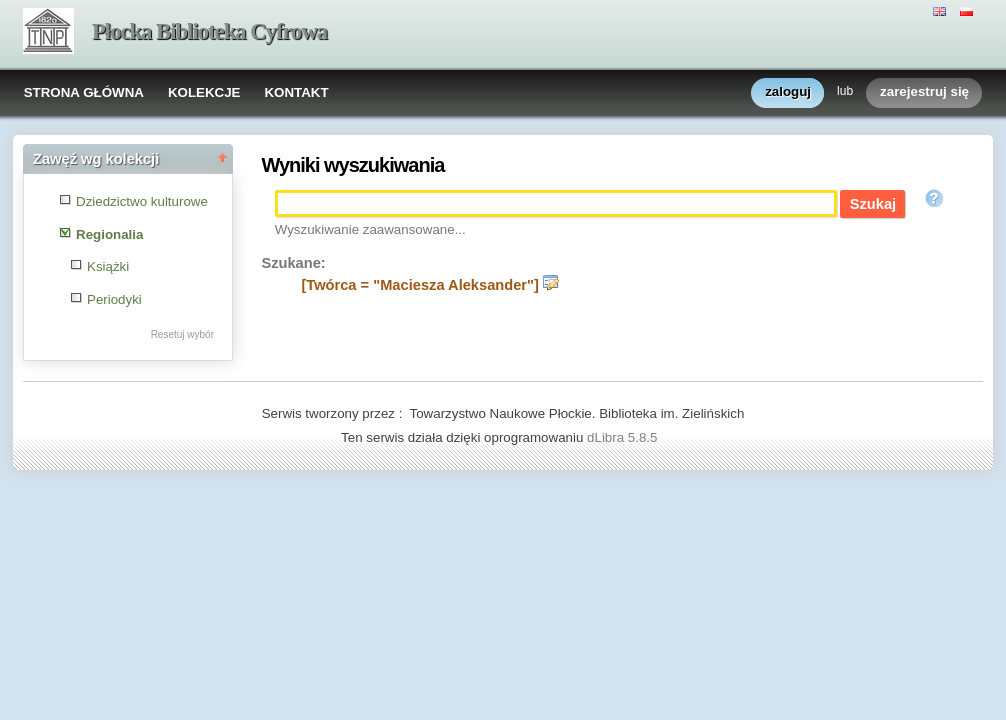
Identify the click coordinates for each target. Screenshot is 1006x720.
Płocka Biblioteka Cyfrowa (209, 31)
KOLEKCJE (204, 92)
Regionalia (109, 234)
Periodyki (114, 299)
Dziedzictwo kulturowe (142, 201)
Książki (108, 266)
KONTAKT (296, 92)
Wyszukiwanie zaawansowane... (370, 229)
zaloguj (788, 92)
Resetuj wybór (182, 334)
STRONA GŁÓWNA (84, 92)
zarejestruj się (924, 92)
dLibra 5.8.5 (624, 437)
